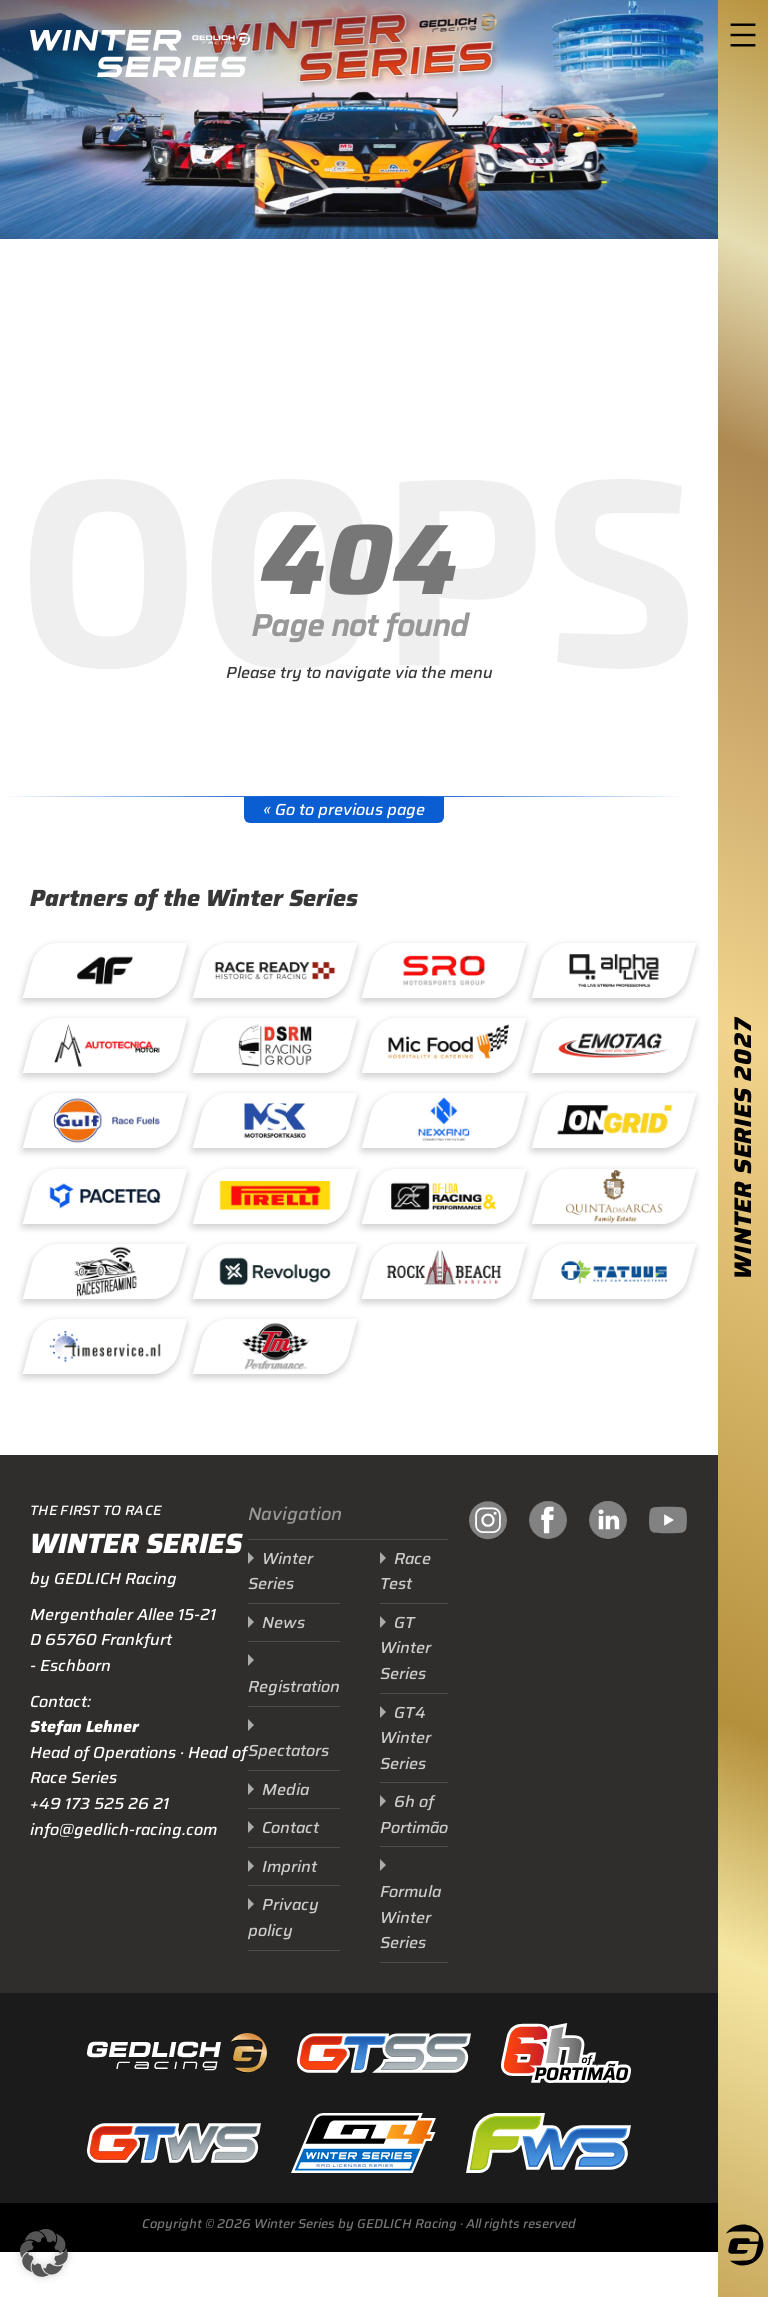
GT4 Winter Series (405, 1738)
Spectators (288, 1750)
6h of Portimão (414, 1814)
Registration (294, 1686)
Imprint (289, 1866)
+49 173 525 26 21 (99, 1803)
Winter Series (280, 1571)
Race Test (405, 1571)
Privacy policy (283, 1917)
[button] (44, 2253)
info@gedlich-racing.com (123, 1829)
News (283, 1622)
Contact (290, 1827)
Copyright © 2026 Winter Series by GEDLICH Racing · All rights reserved (359, 2223)
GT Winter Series (405, 1648)
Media (285, 1789)
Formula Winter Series (410, 1917)
